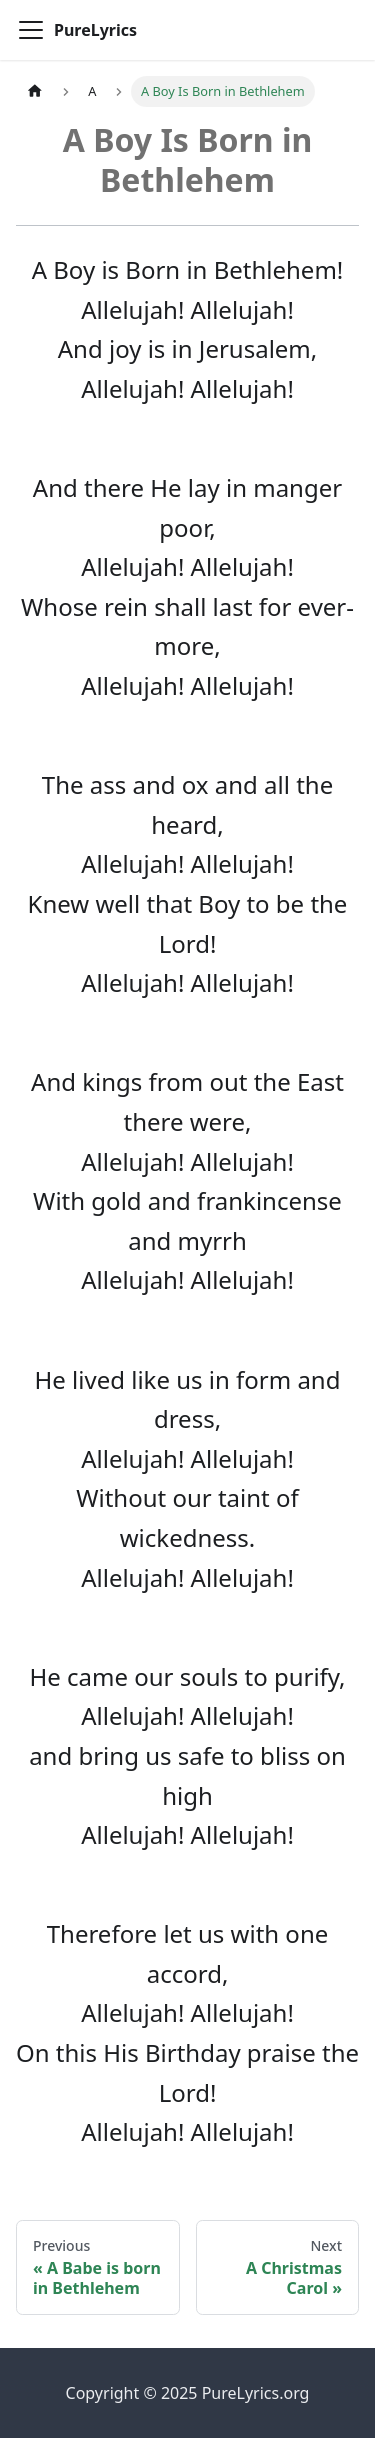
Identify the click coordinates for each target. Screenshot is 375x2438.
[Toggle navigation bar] (31, 30)
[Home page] (35, 91)
